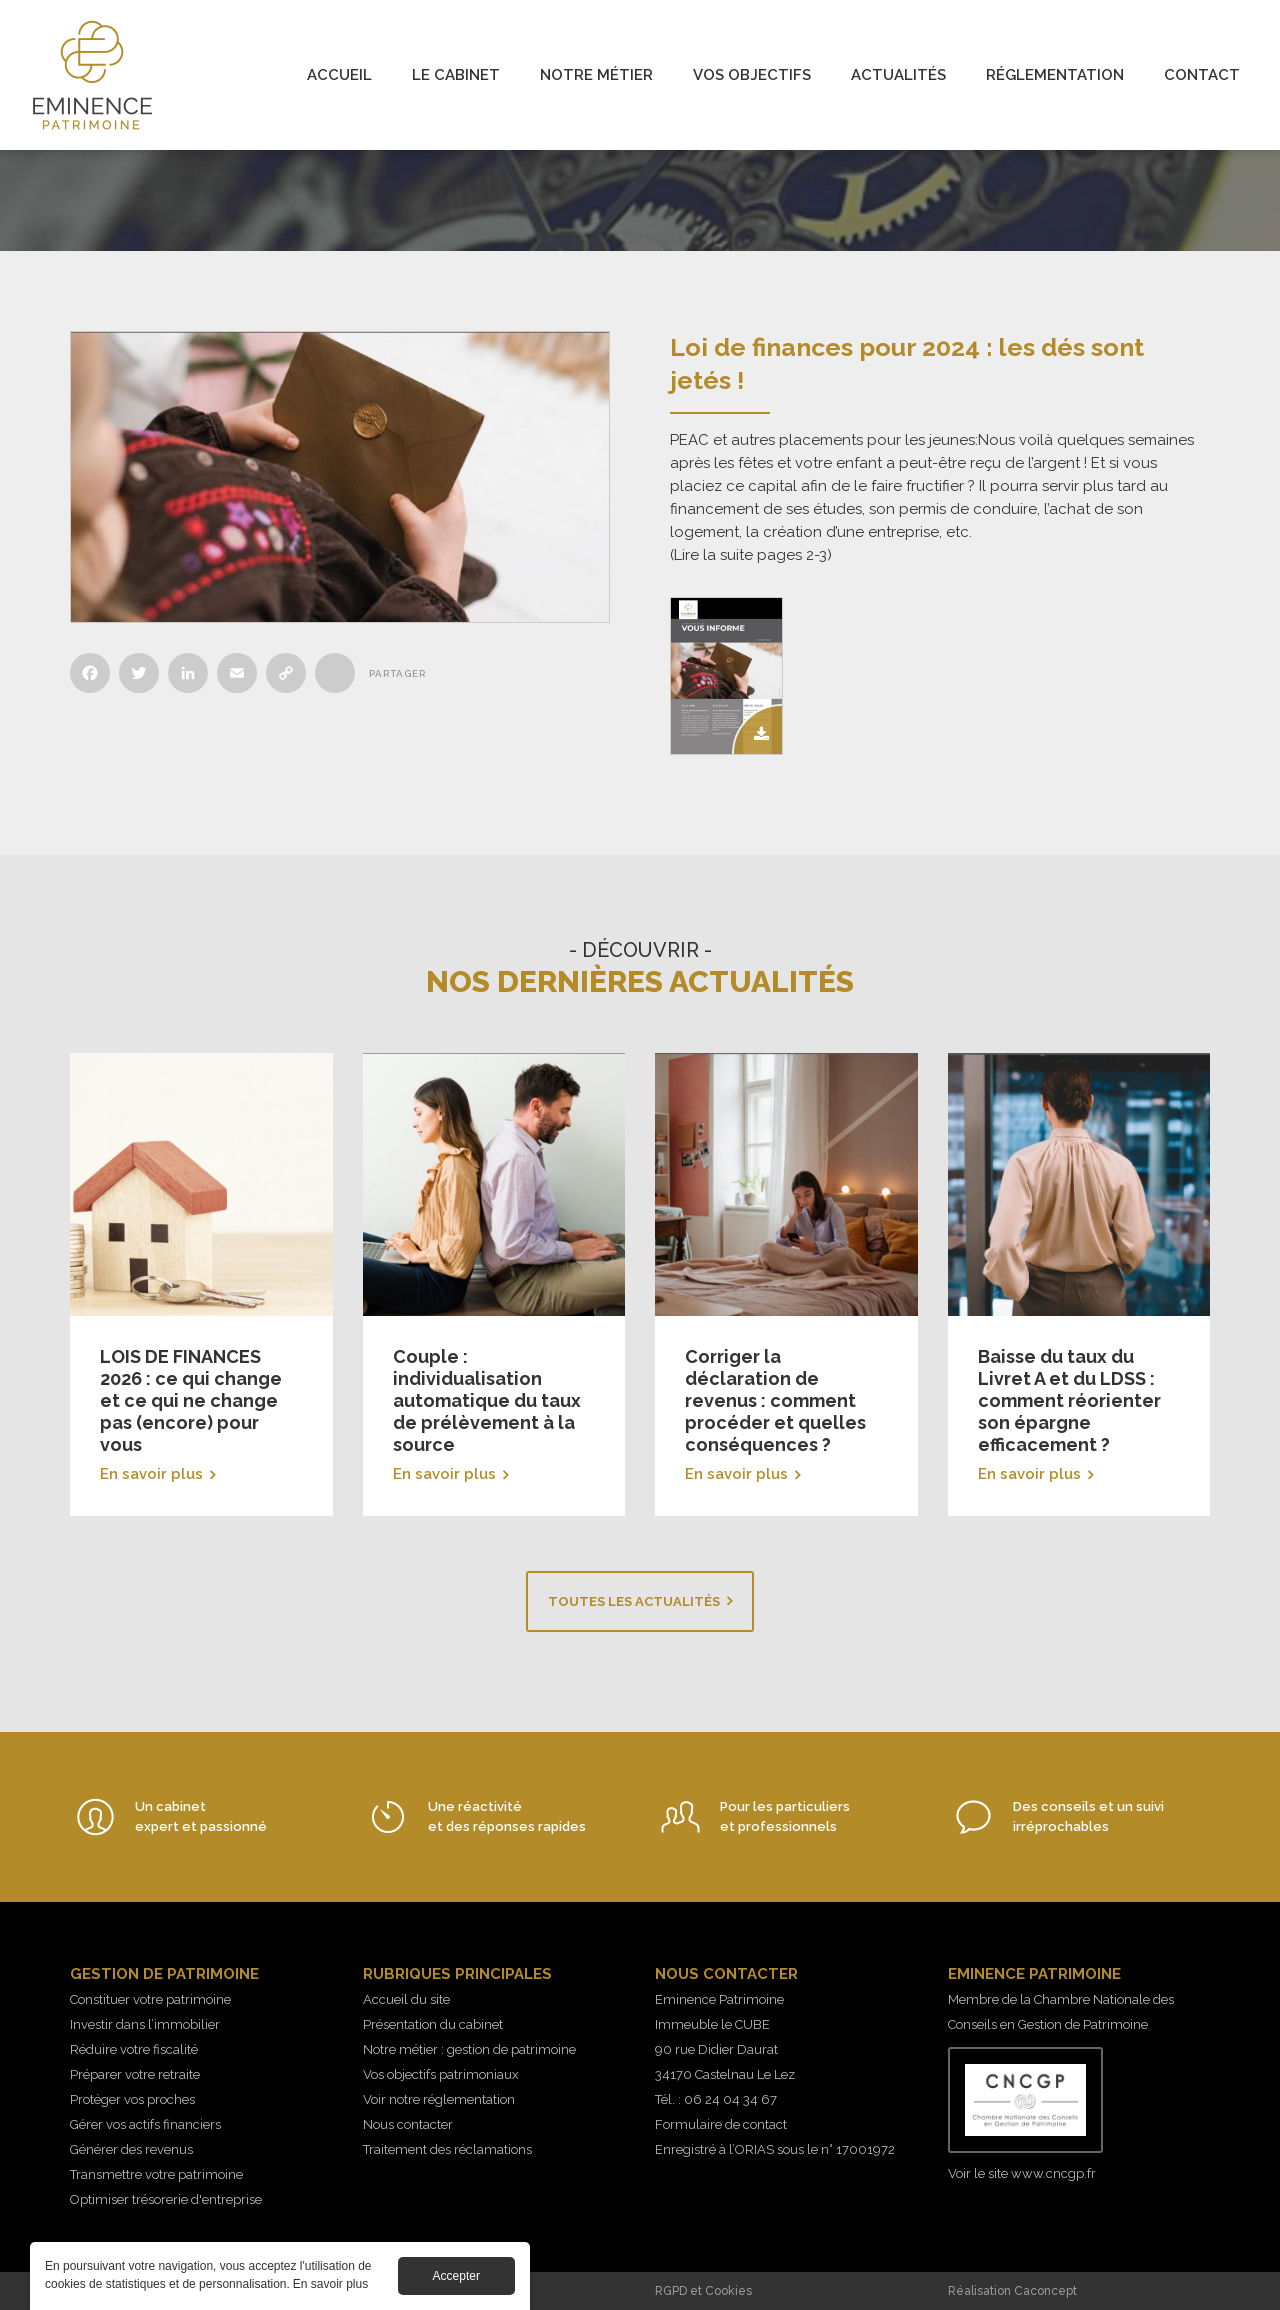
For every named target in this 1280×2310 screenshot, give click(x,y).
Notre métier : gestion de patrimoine (469, 2049)
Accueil (339, 75)
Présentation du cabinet (433, 2024)
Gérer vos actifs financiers (145, 2124)
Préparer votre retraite (135, 2074)
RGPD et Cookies (703, 2291)
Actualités (898, 75)
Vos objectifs (752, 75)
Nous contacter (408, 2124)
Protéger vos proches (132, 2099)
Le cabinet (456, 75)
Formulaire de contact (721, 2124)
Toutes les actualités (634, 1601)
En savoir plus (201, 1284)
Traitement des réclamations (447, 2149)
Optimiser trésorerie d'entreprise (166, 2199)
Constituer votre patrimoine (150, 1999)
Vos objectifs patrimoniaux (441, 2074)
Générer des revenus (131, 2149)
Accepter (456, 2276)
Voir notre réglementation (439, 2099)
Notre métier (596, 75)
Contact (1202, 75)
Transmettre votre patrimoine (156, 2174)
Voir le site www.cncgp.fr (1022, 2173)
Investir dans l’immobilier (145, 2024)
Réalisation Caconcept (1012, 2291)
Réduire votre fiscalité (134, 2049)
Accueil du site (406, 1999)
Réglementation (1055, 75)
